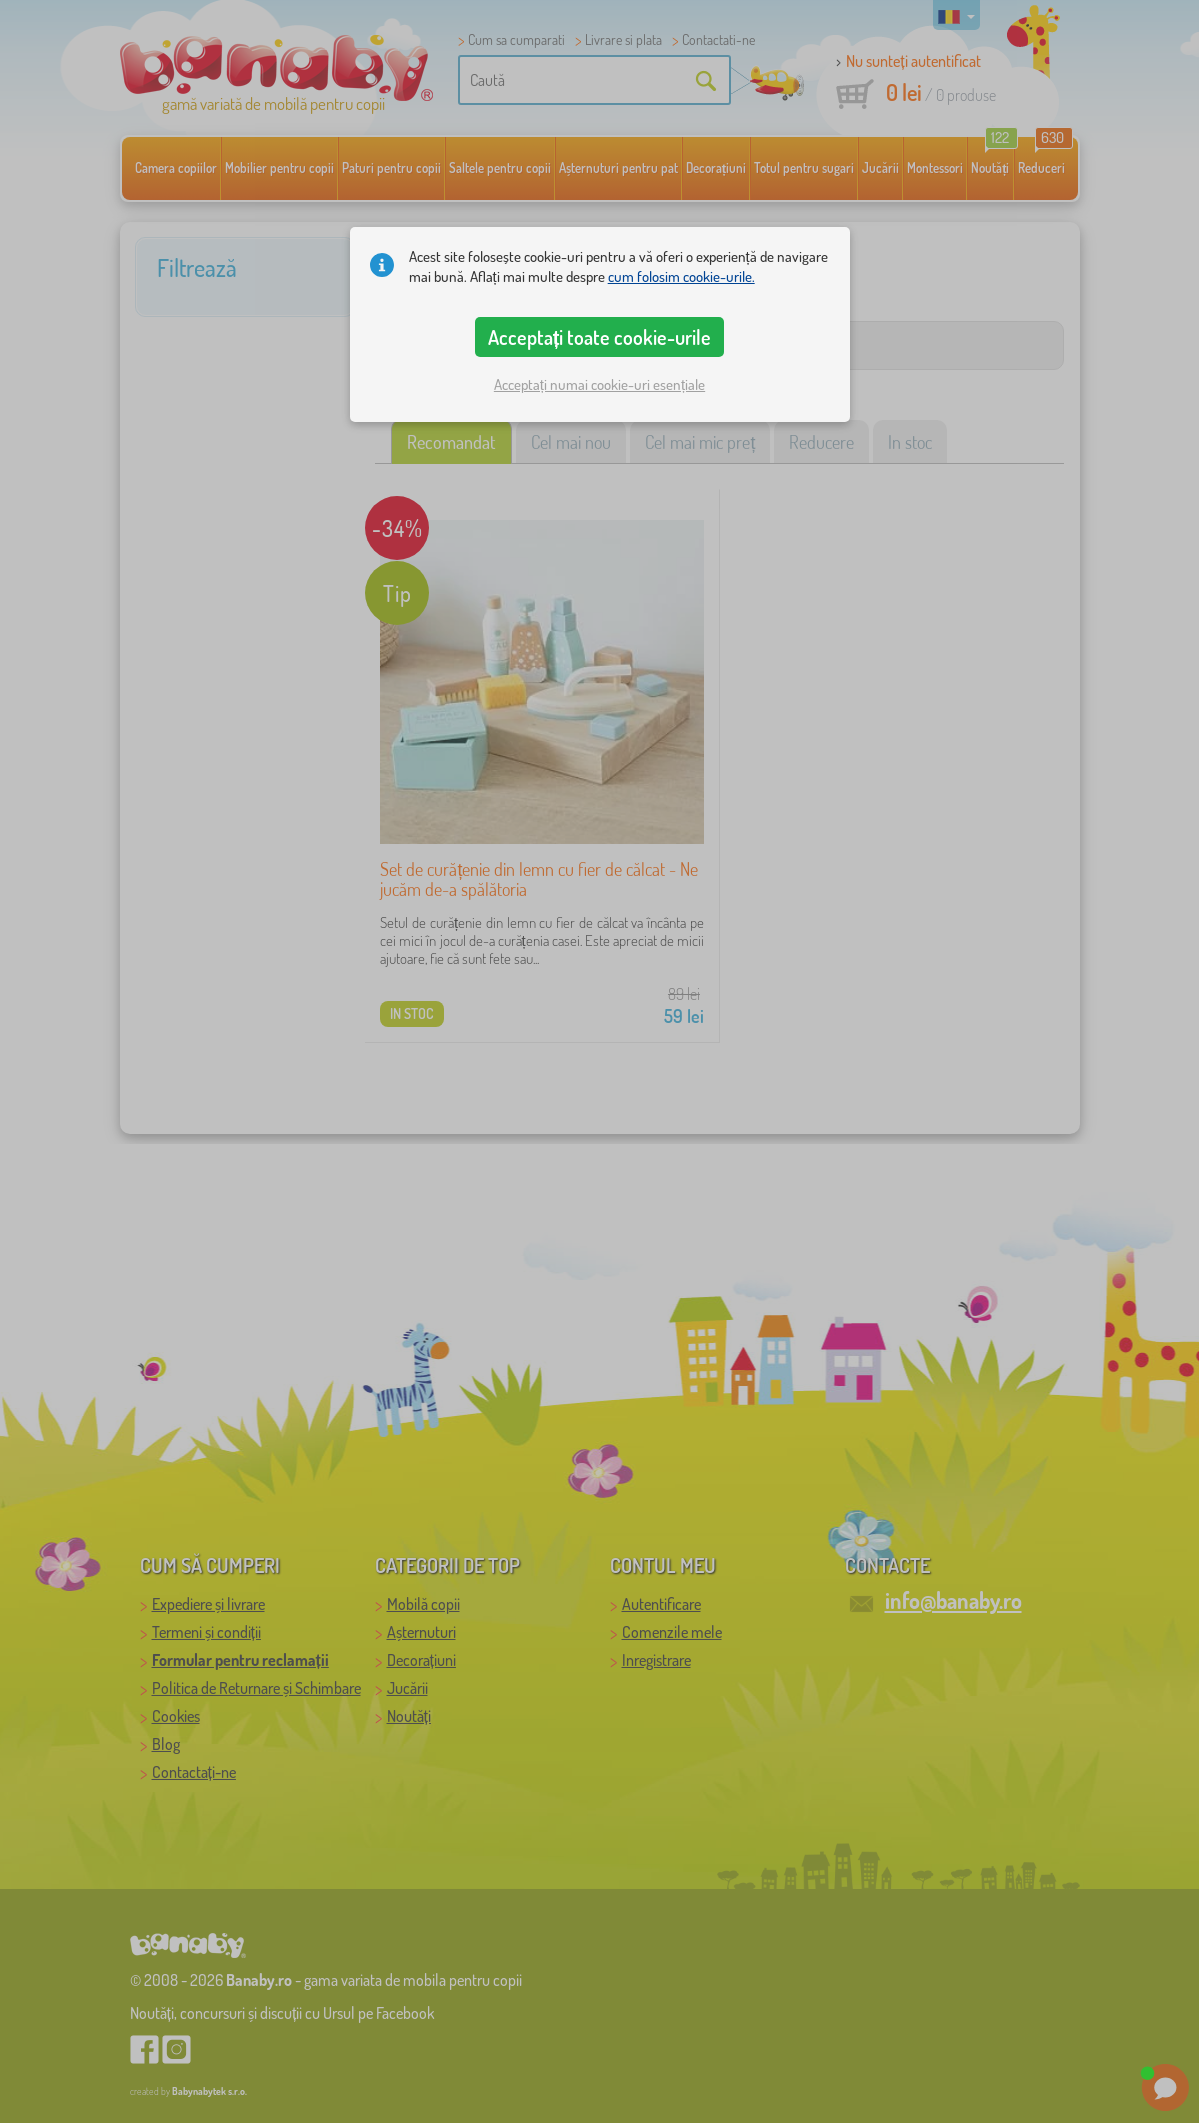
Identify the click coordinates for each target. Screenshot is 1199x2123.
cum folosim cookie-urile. (681, 276)
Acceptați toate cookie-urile (600, 337)
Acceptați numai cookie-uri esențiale (599, 384)
